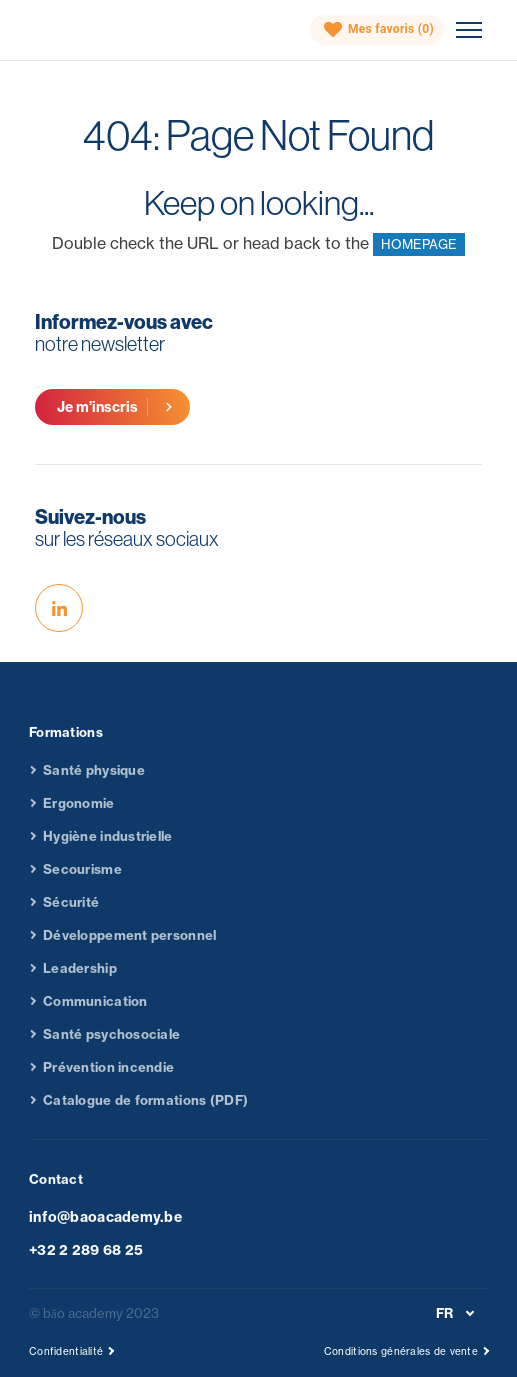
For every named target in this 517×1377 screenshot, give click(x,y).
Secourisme (82, 876)
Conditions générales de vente (401, 1351)
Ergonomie (79, 810)
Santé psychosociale (111, 1041)
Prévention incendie (108, 1074)
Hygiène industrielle (108, 843)
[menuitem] (459, 1313)
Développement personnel (129, 942)
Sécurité (71, 909)
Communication (95, 1008)
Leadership (80, 975)
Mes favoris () (379, 30)
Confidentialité (66, 1351)
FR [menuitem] (445, 1313)
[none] (459, 1313)
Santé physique (94, 777)
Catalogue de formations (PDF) (145, 1107)
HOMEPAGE (419, 244)
